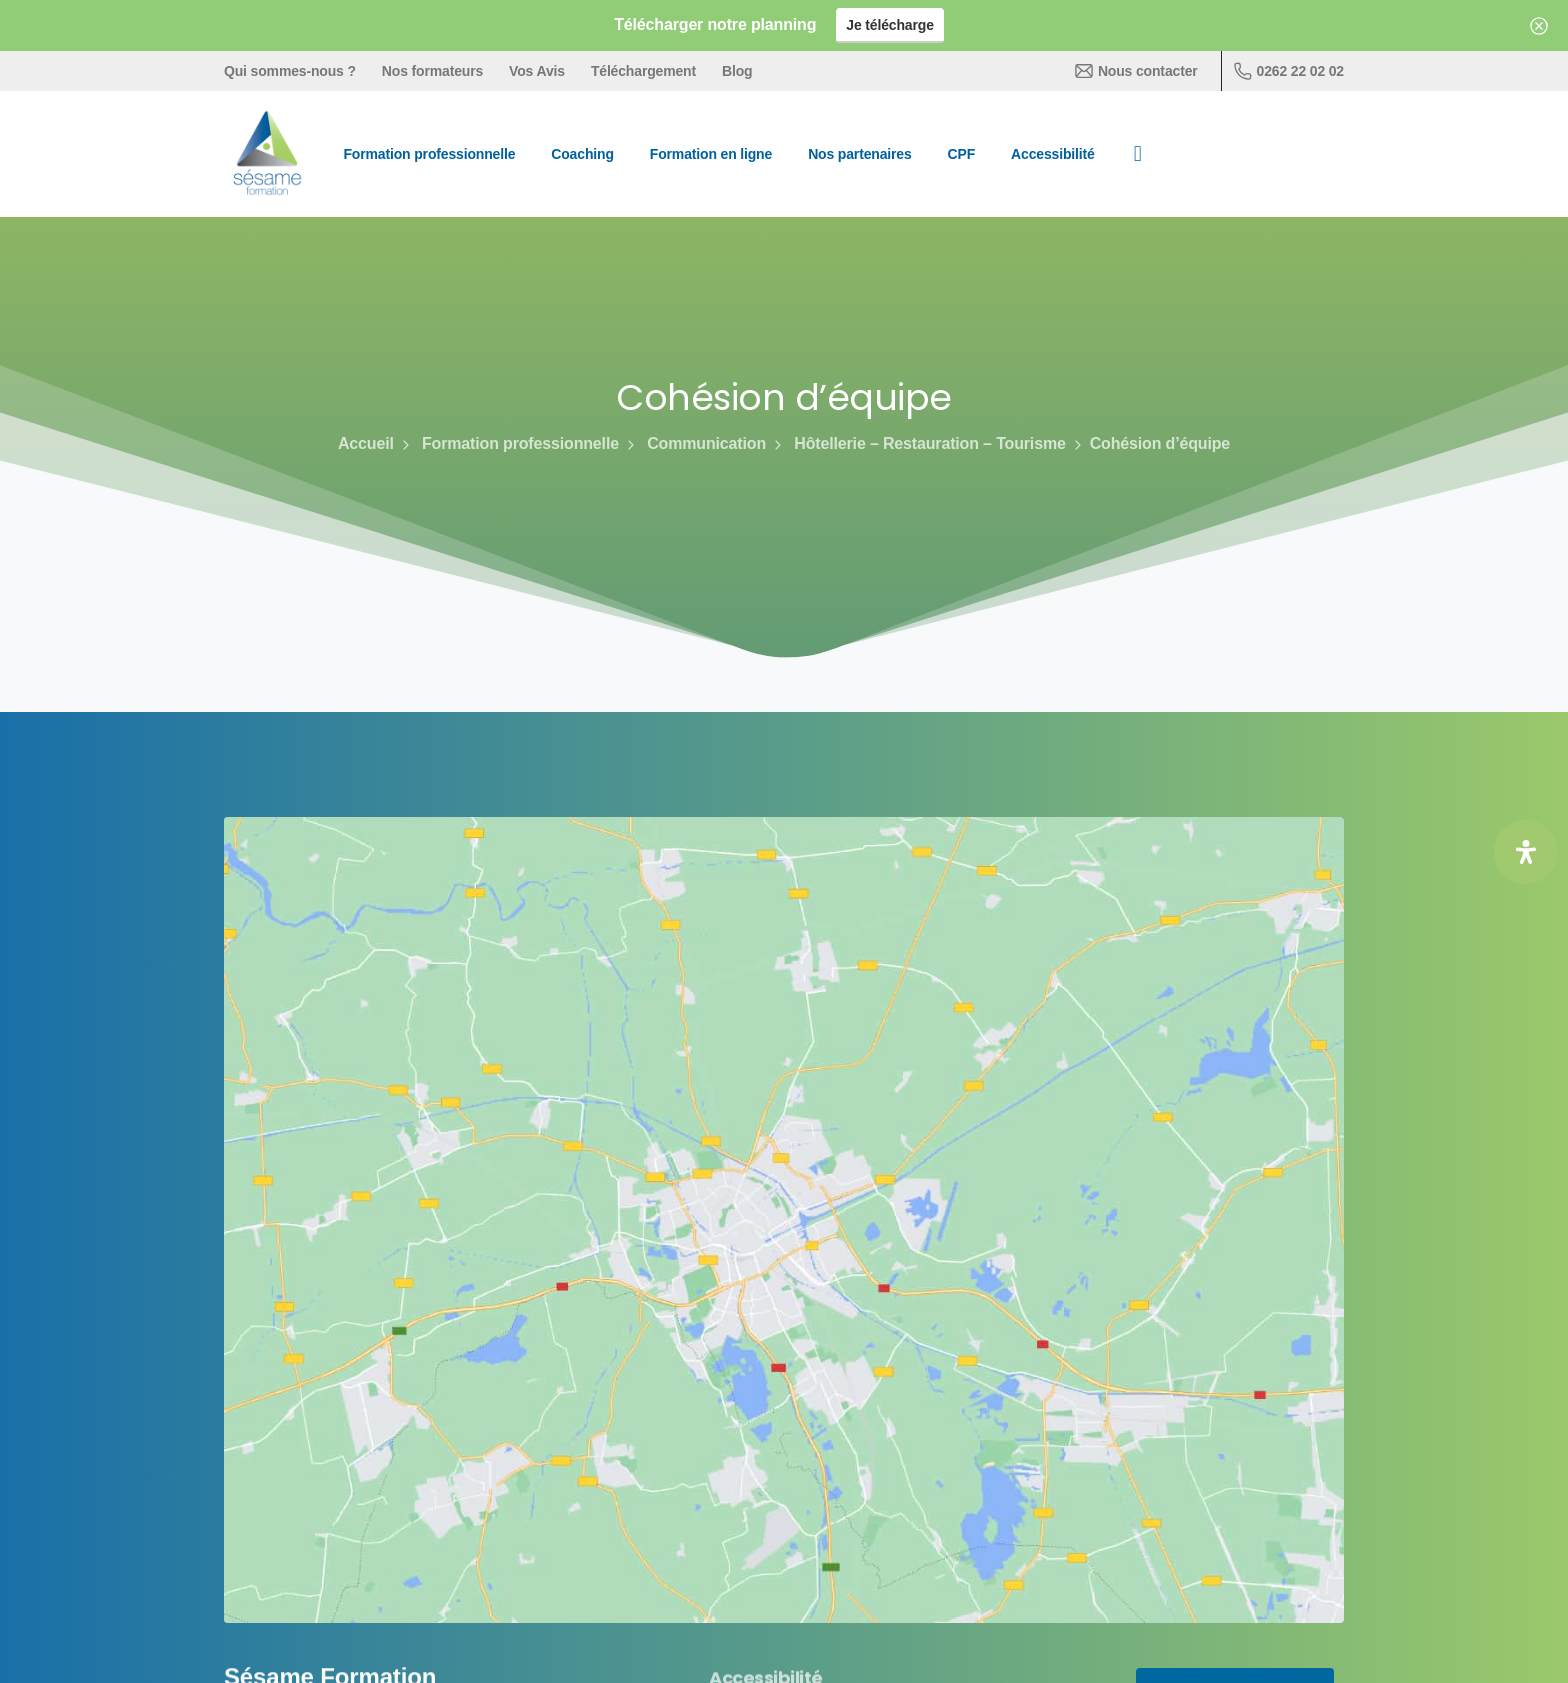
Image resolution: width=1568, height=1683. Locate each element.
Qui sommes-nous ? (290, 71)
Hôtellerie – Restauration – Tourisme (918, 443)
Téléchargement (643, 71)
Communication (694, 443)
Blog (737, 71)
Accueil (366, 443)
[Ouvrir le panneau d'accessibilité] (1526, 852)
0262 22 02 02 (1289, 71)
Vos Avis (537, 71)
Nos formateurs (432, 71)
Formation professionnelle (508, 443)
